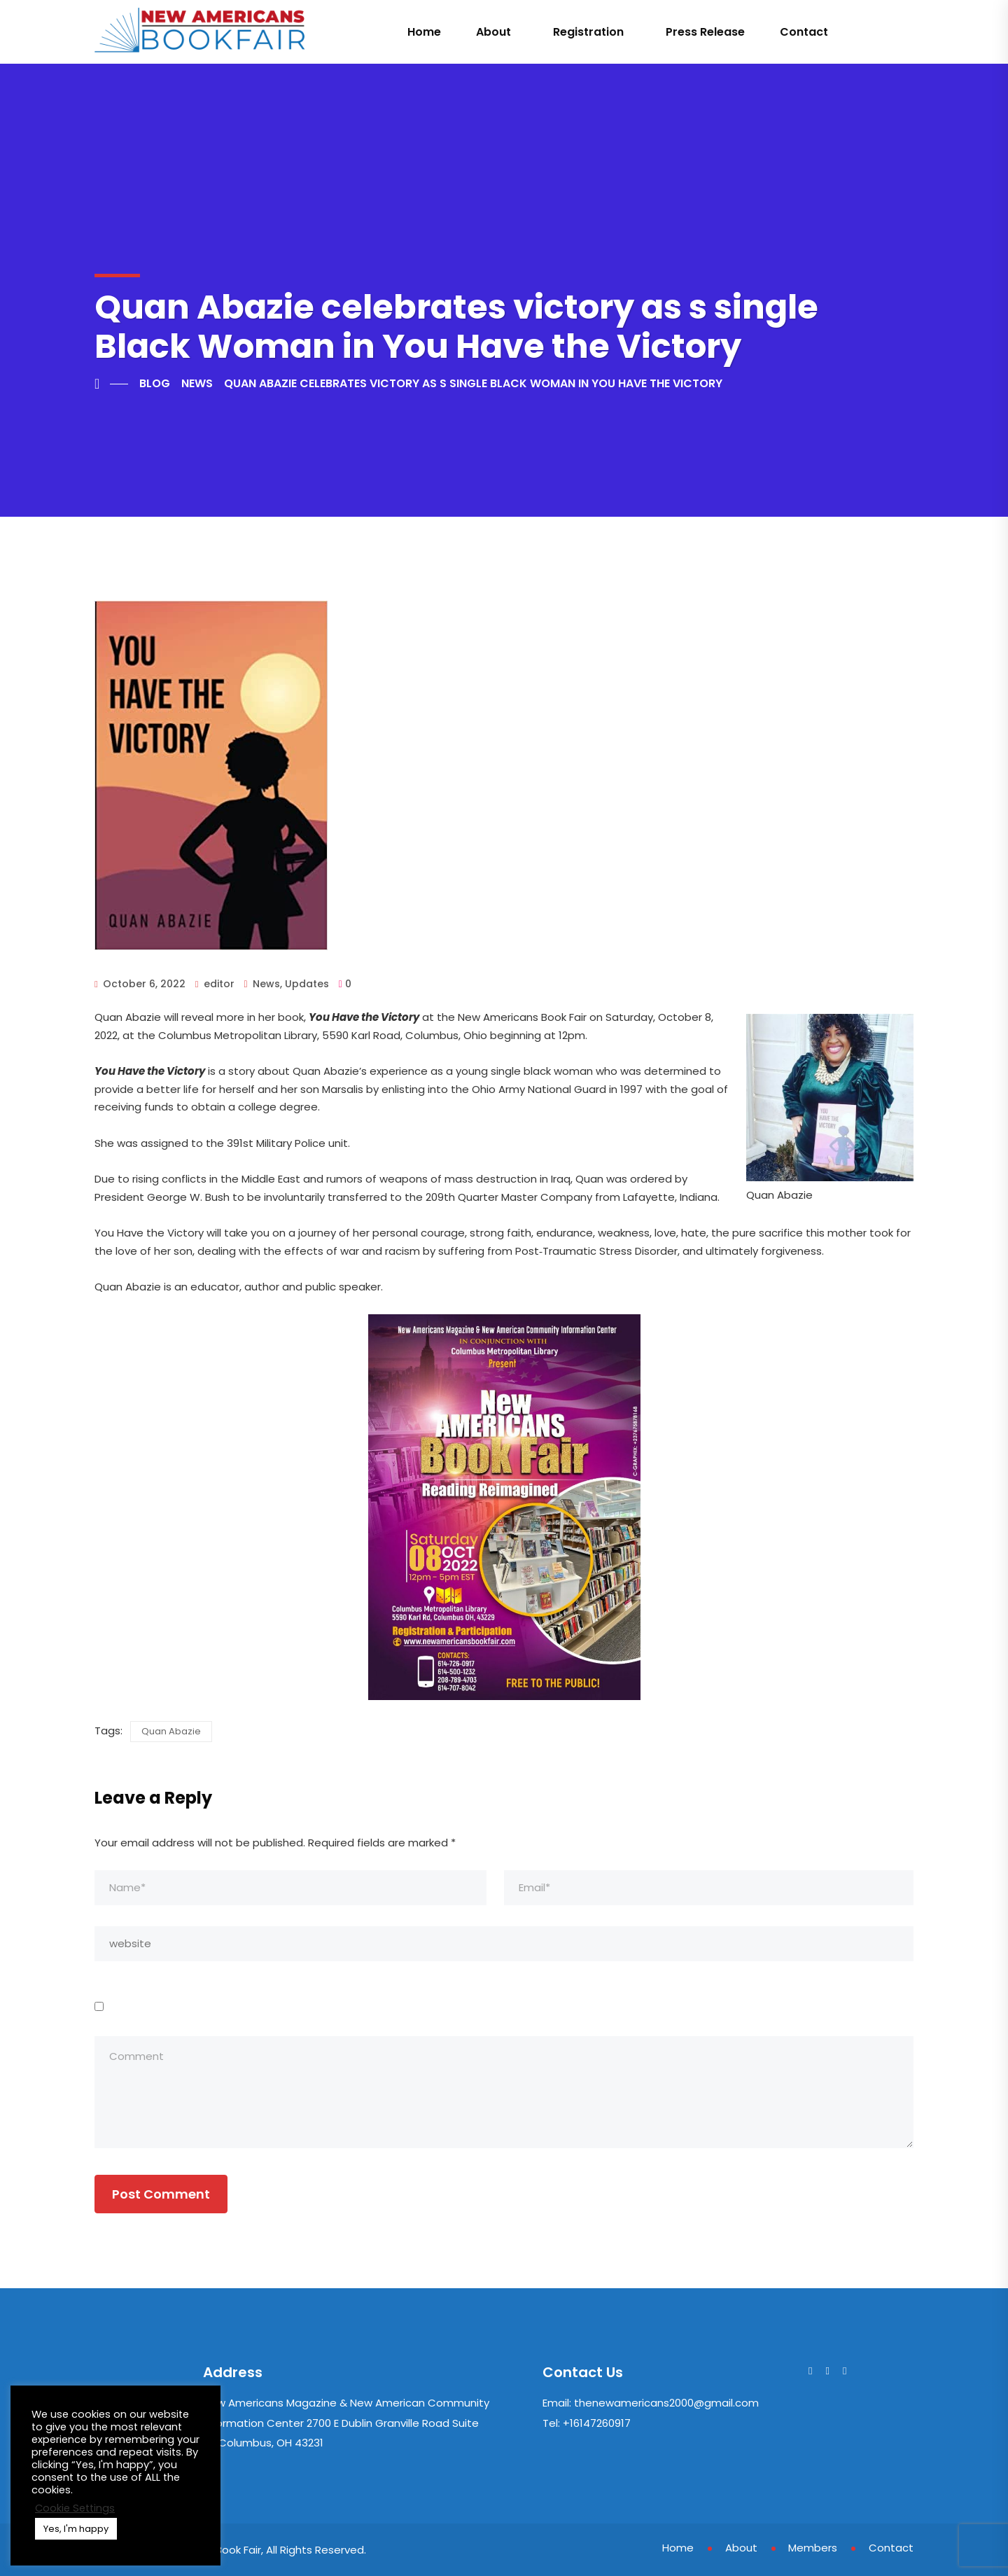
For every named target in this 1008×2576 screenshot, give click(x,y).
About (493, 32)
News (266, 984)
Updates (307, 984)
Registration (588, 32)
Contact (804, 32)
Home (424, 32)
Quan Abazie (171, 1731)
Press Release (705, 32)
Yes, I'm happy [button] (75, 2528)
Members (812, 2547)
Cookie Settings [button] (75, 2508)
